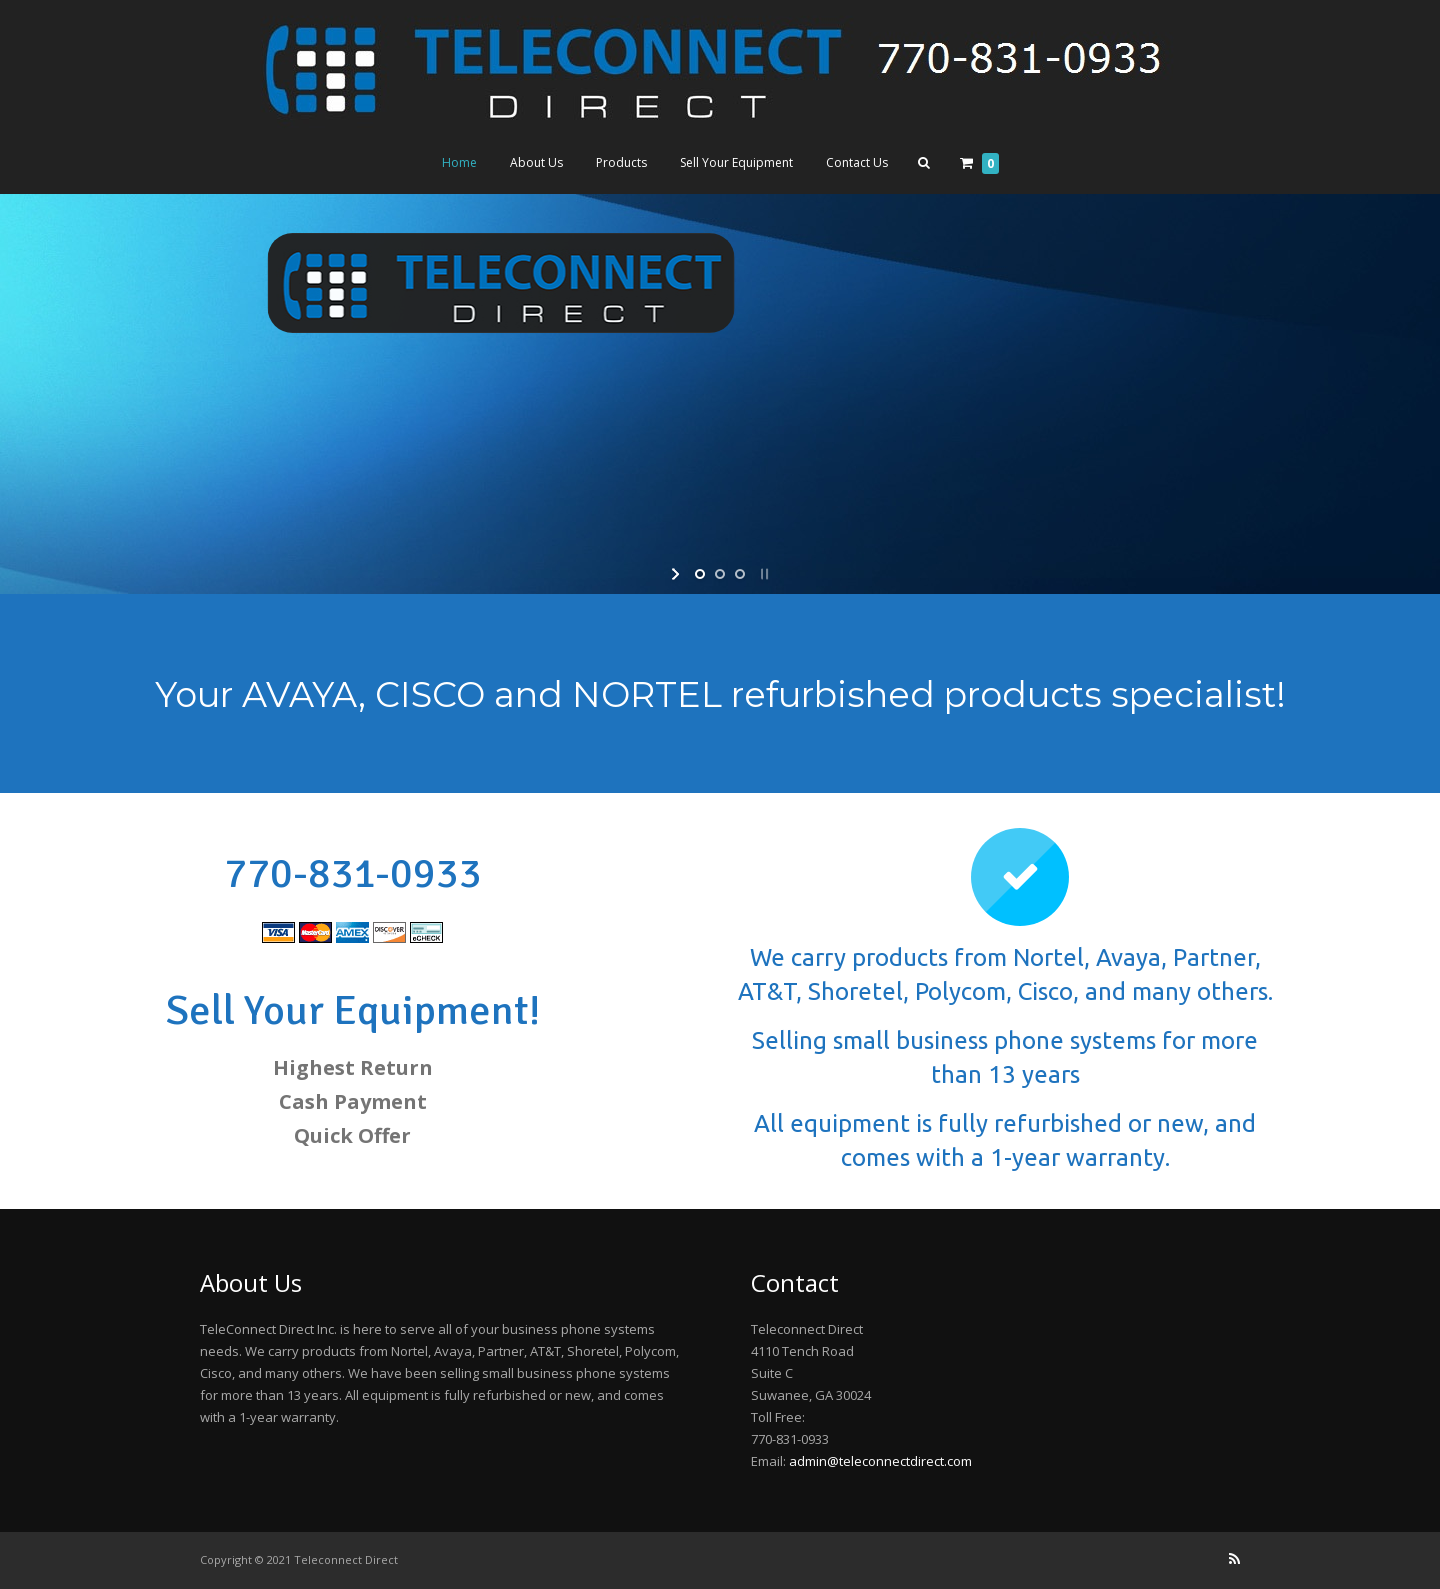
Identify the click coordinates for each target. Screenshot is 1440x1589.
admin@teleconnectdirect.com (880, 1461)
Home (459, 162)
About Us (536, 162)
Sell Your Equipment (736, 162)
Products (621, 162)
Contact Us (857, 162)
